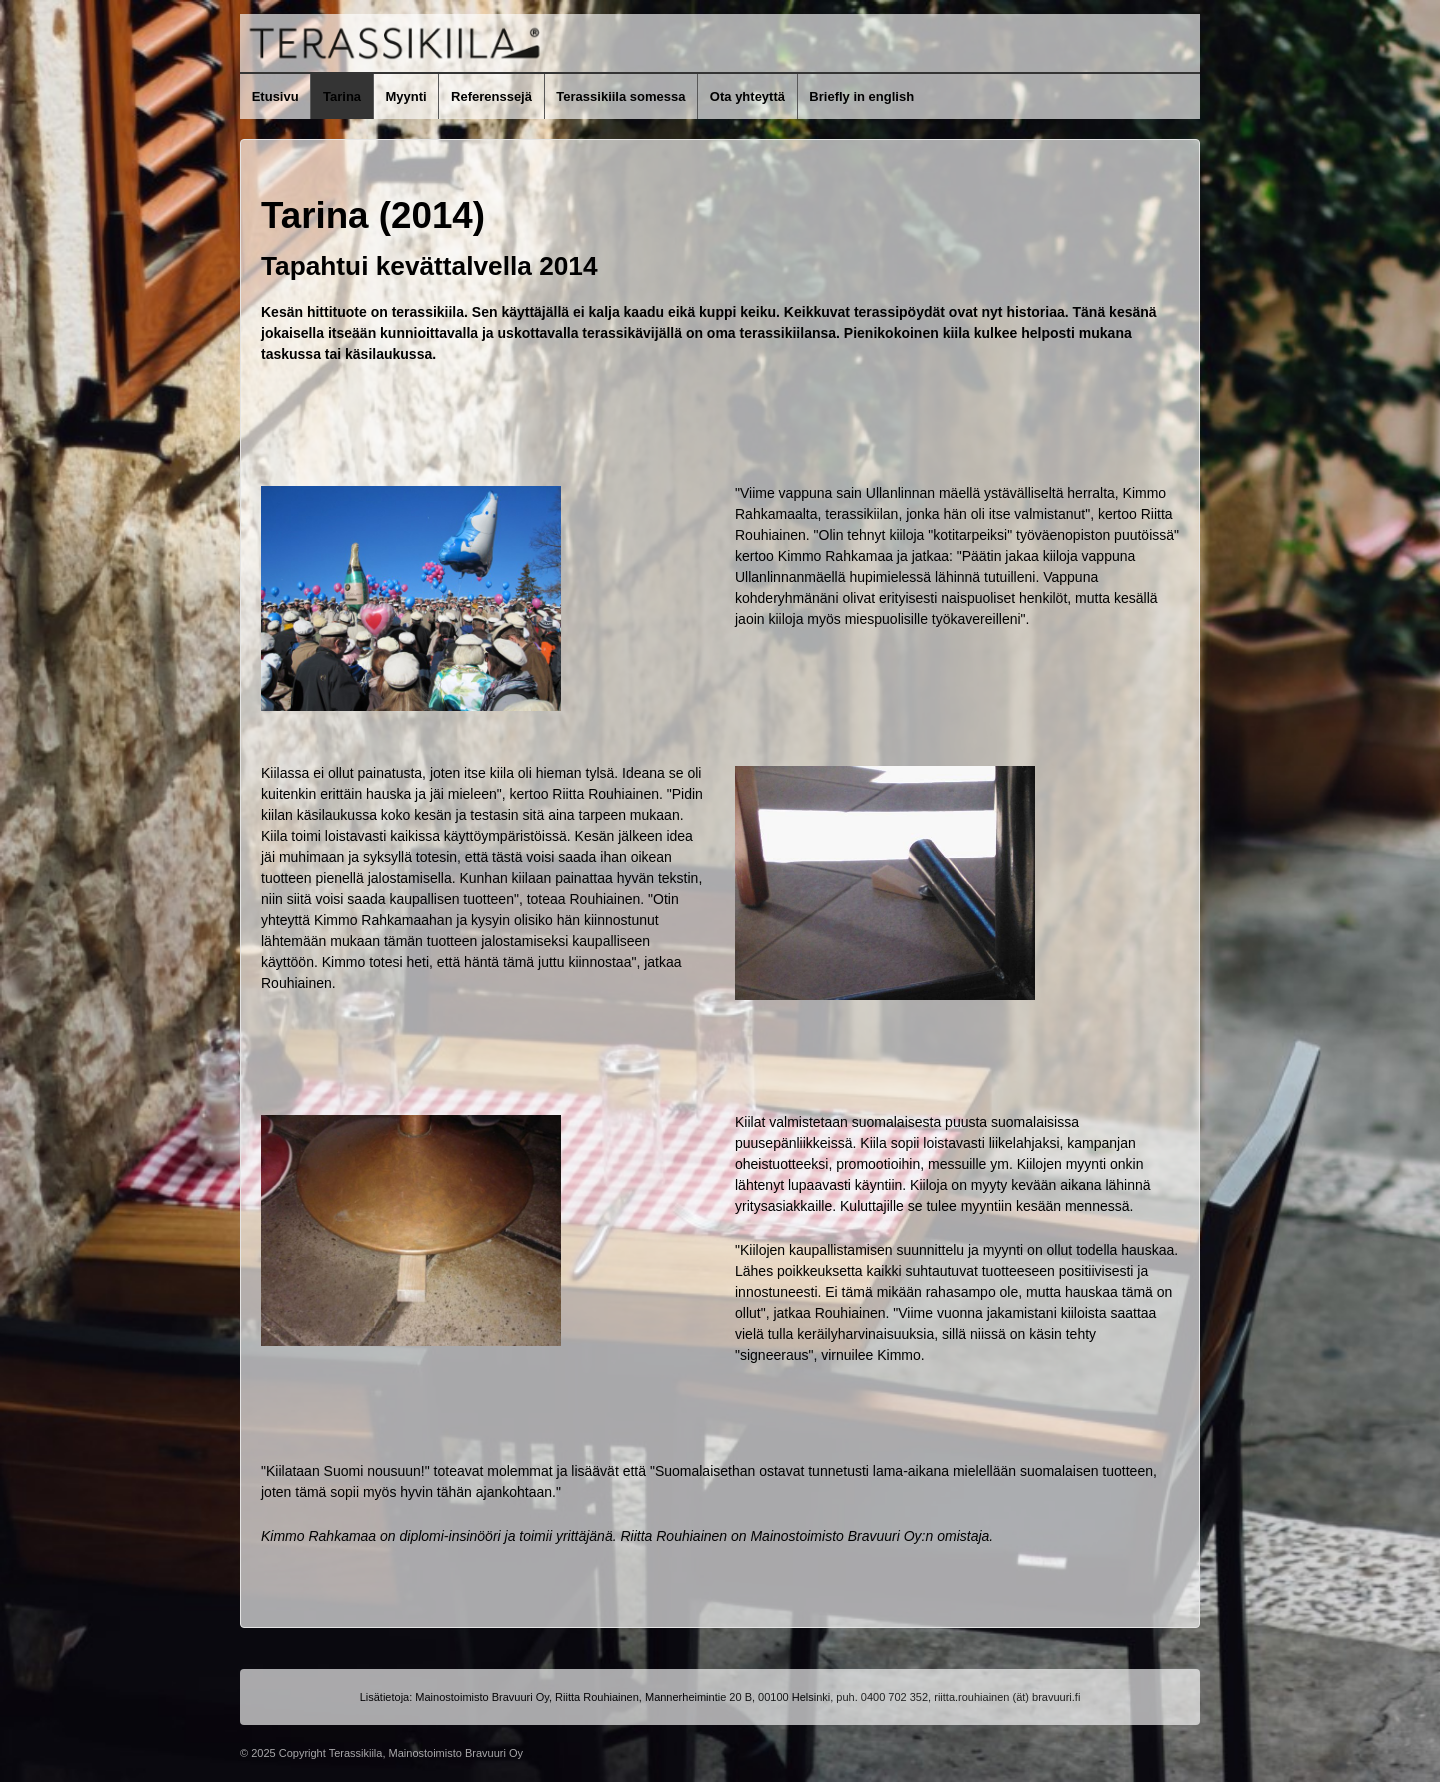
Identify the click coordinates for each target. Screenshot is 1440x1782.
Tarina (342, 96)
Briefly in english (861, 96)
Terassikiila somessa (620, 96)
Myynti (405, 96)
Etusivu (275, 96)
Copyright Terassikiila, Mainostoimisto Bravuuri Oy (399, 1753)
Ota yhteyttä (747, 96)
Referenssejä (491, 96)
